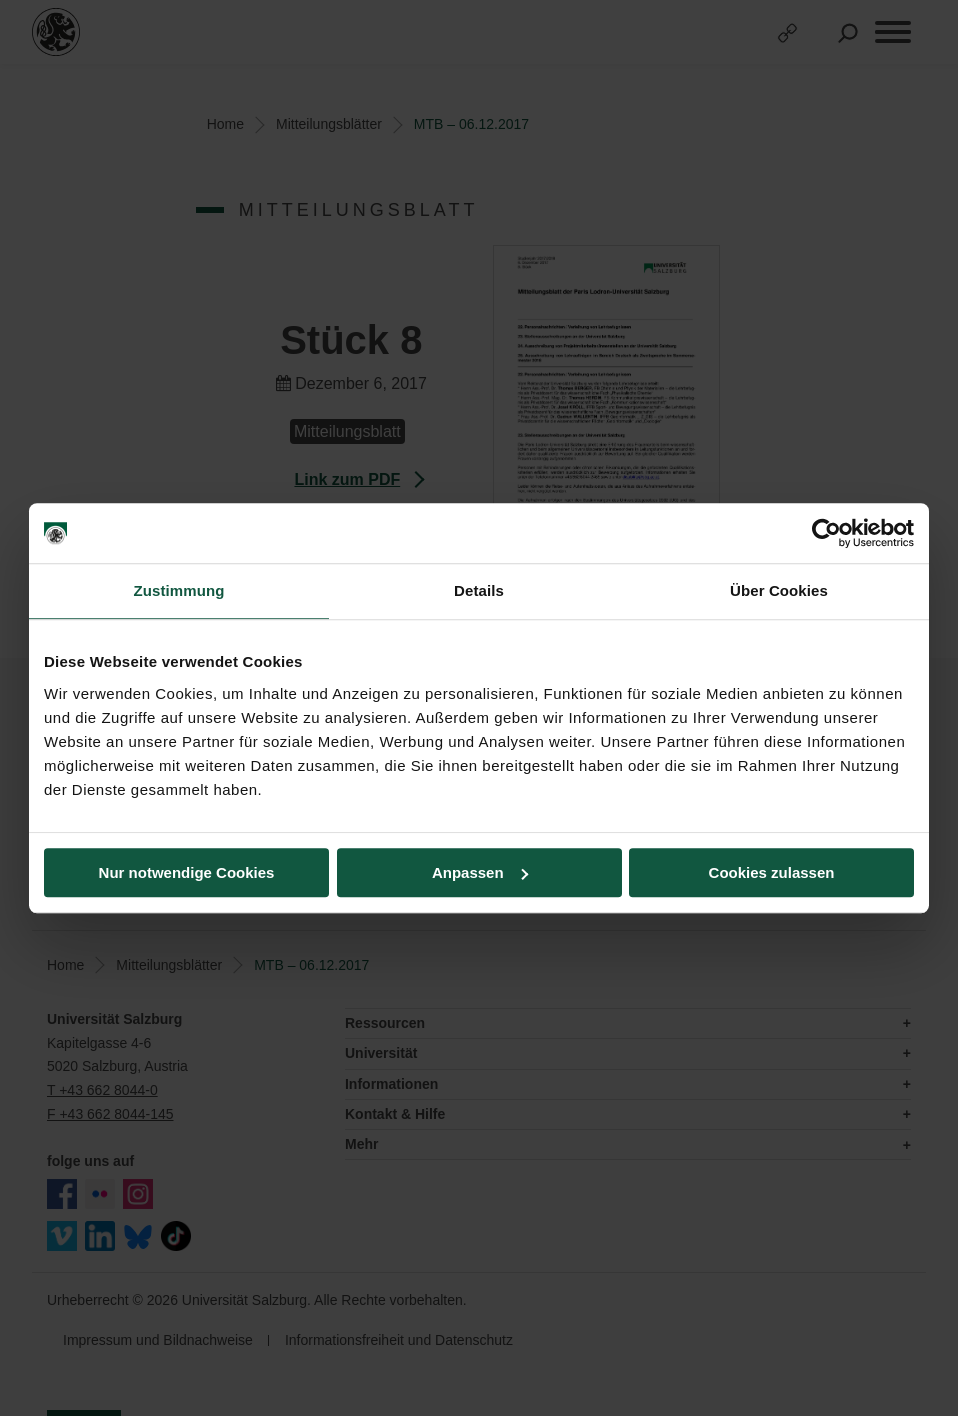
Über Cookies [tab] (779, 590)
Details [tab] (479, 590)
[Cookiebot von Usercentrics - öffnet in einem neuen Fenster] (826, 533)
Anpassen (480, 872)
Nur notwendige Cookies (187, 872)
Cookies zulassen (772, 872)
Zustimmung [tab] (179, 590)
